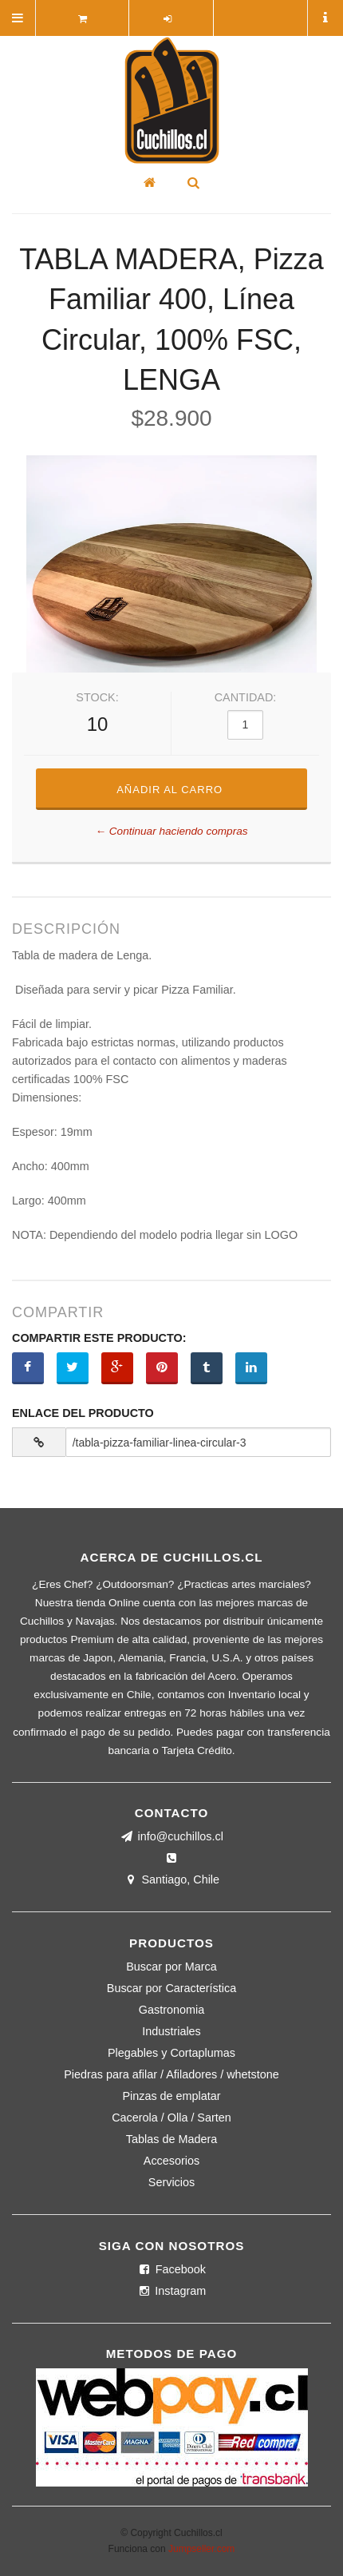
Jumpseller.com (201, 2548)
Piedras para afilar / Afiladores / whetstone (171, 2074)
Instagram (171, 2290)
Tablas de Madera (171, 2139)
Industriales (171, 2031)
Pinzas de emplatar (171, 2096)
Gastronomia (171, 2009)
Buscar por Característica (171, 1988)
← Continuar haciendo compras (171, 831)
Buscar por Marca (171, 1966)
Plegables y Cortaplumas (171, 2052)
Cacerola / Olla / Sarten (171, 2117)
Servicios (171, 2182)
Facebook (171, 2269)
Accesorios (171, 2160)
